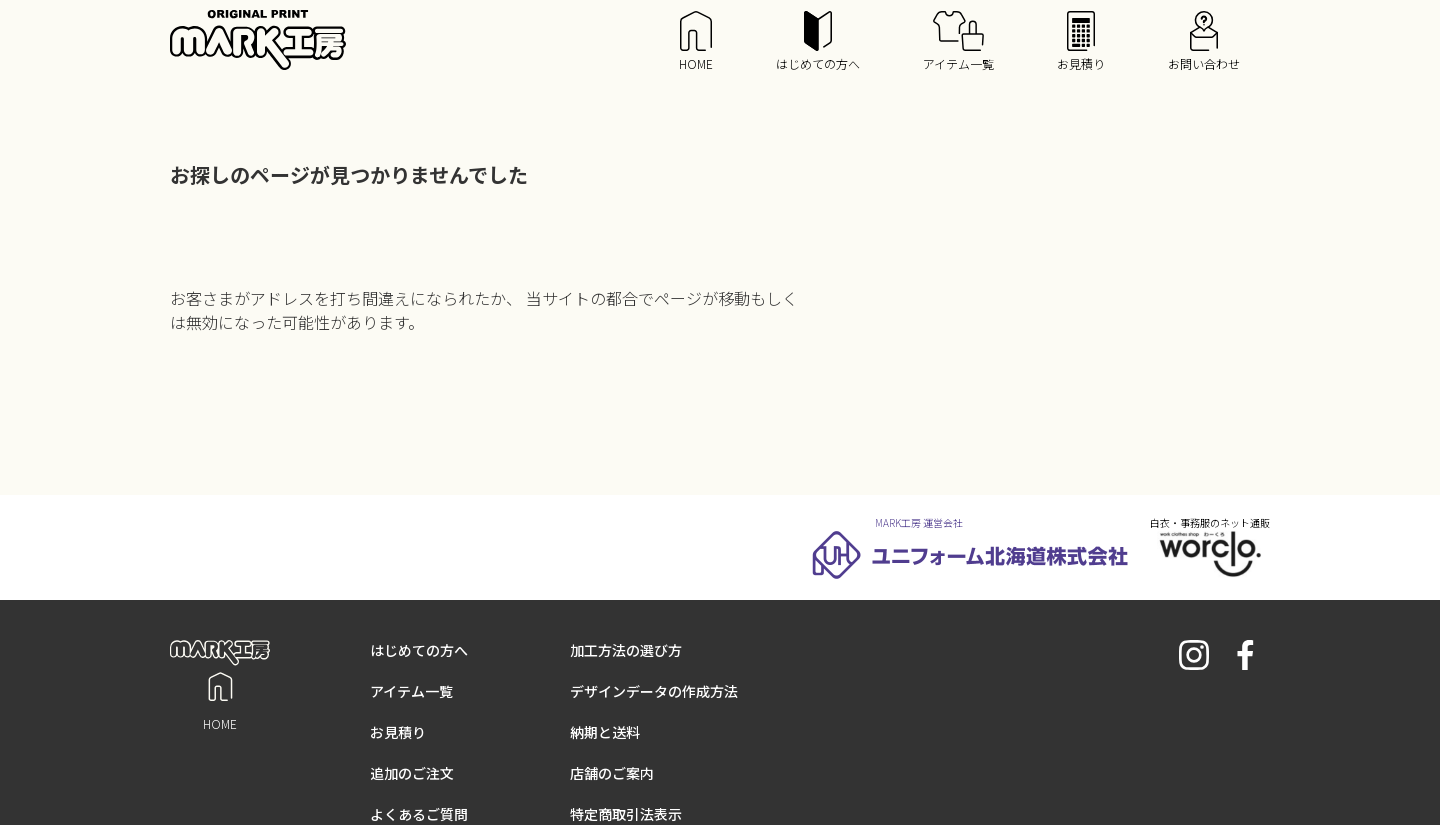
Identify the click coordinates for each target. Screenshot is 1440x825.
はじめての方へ (818, 41)
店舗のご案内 (612, 773)
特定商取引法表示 (626, 814)
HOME (696, 41)
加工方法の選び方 (626, 650)
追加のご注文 (412, 773)
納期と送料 (605, 732)
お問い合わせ (1204, 41)
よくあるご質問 (419, 814)
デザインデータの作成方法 (654, 691)
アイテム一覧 (958, 41)
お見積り (1081, 41)
